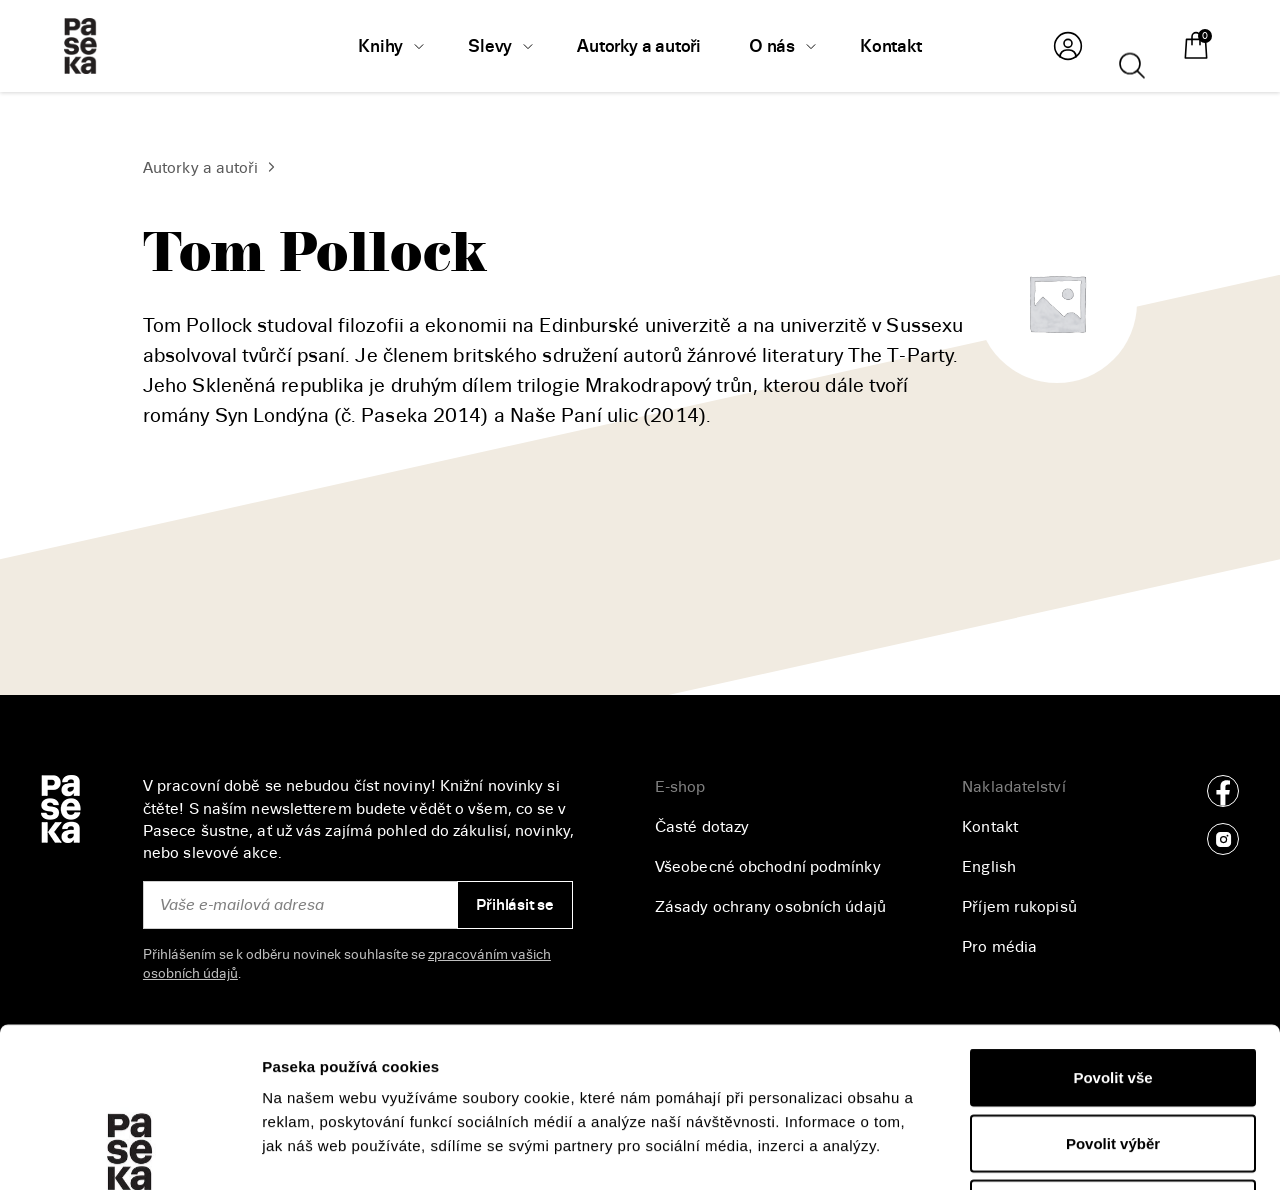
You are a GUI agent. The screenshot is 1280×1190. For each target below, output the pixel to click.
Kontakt (990, 827)
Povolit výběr (1113, 993)
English (989, 867)
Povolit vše (1112, 927)
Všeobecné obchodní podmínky (768, 867)
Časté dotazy (702, 827)
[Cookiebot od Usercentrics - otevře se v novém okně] (129, 1151)
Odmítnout (1113, 1058)
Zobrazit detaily (1061, 1150)
